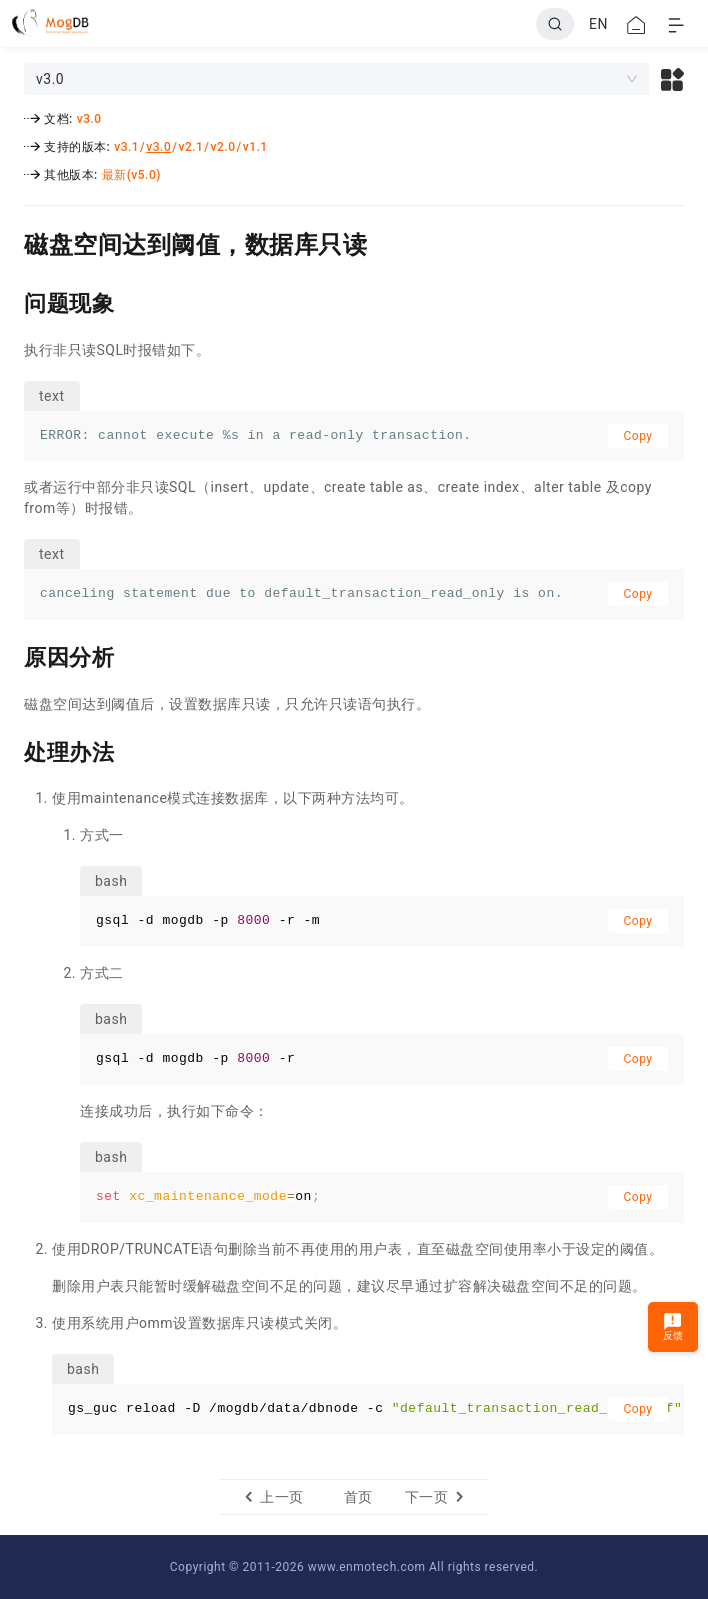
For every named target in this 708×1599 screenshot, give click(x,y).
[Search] (555, 24)
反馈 (673, 1326)
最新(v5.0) (131, 175)
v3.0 (89, 119)
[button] (672, 79)
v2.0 (223, 147)
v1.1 (255, 147)
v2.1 (190, 147)
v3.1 (126, 147)
